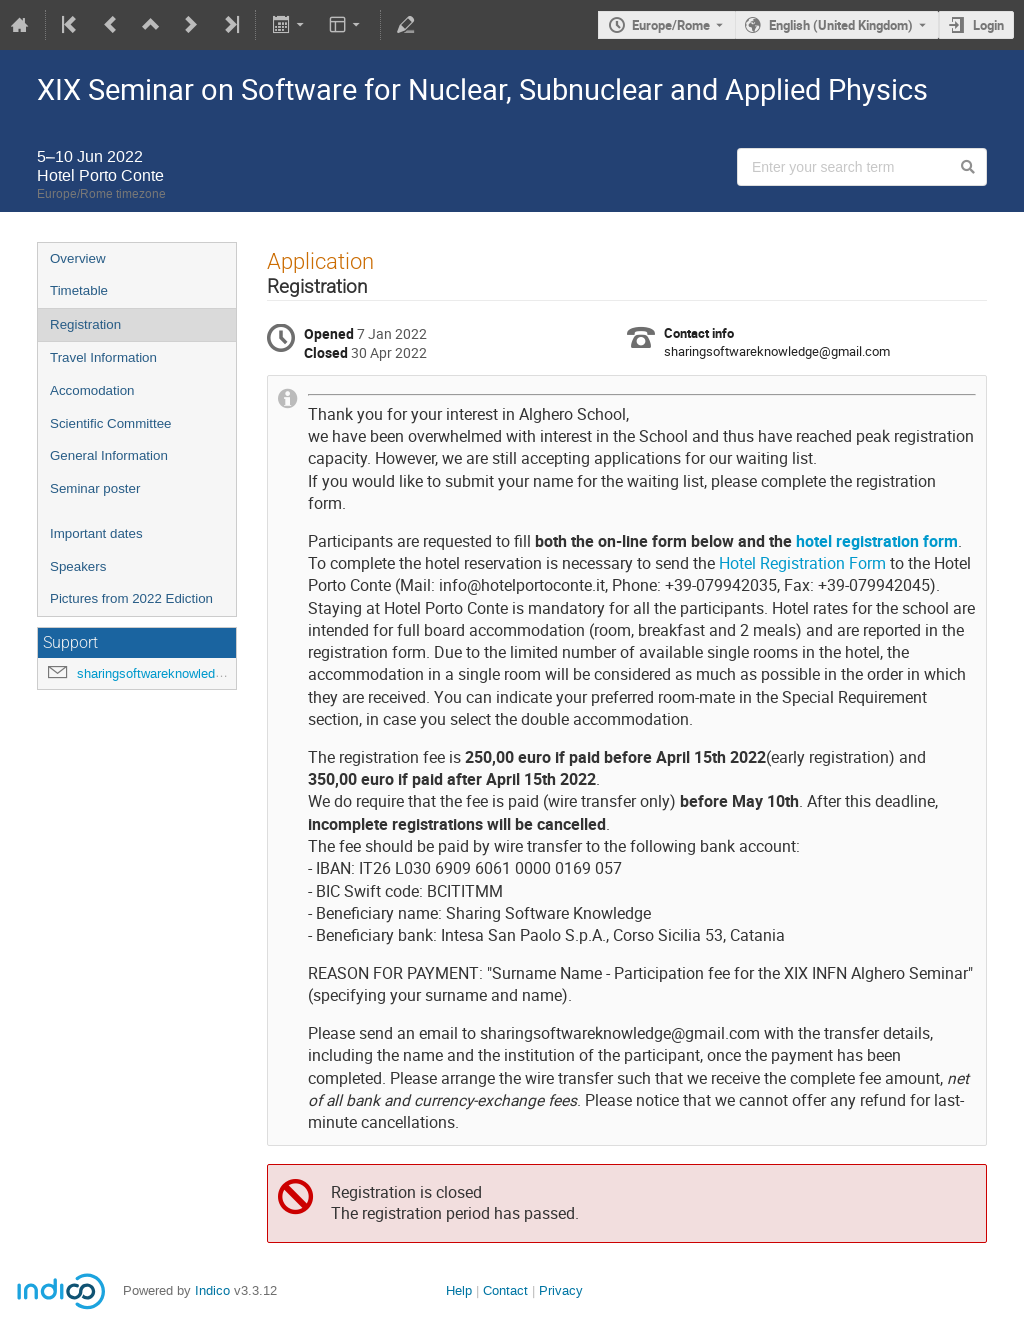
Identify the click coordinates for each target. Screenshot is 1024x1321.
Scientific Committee (110, 423)
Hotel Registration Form (802, 563)
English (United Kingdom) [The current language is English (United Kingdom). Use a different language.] (841, 25)
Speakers (78, 566)
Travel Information (103, 357)
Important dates (96, 533)
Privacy (561, 1290)
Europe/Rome (671, 25)
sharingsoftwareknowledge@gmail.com (189, 673)
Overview (78, 258)
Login (988, 25)
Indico (212, 1290)
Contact (505, 1290)
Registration (85, 324)
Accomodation (92, 390)
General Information (109, 455)
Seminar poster (95, 488)
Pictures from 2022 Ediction (131, 598)
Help (459, 1290)
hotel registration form (877, 541)
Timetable (79, 290)
